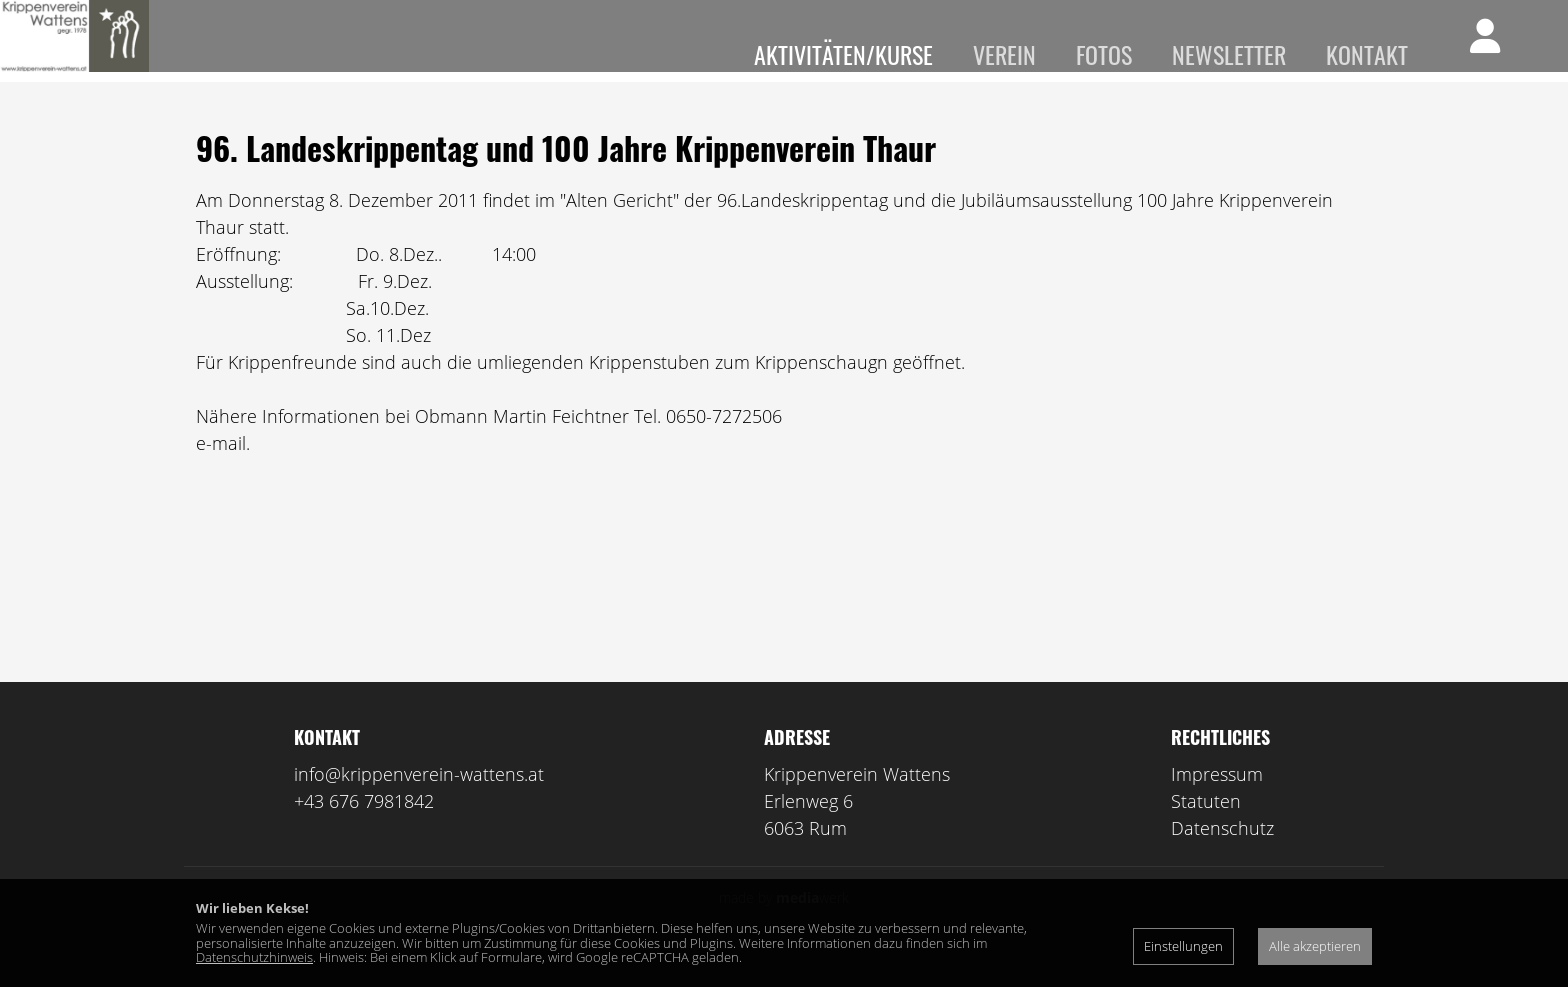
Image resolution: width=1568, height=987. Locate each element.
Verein (1004, 54)
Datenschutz (1222, 856)
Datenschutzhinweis (254, 957)
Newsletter (1229, 54)
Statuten (1206, 829)
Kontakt (1367, 54)
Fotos (1104, 54)
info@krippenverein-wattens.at (419, 802)
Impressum (1217, 802)
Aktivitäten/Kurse (843, 54)
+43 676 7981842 (364, 829)
